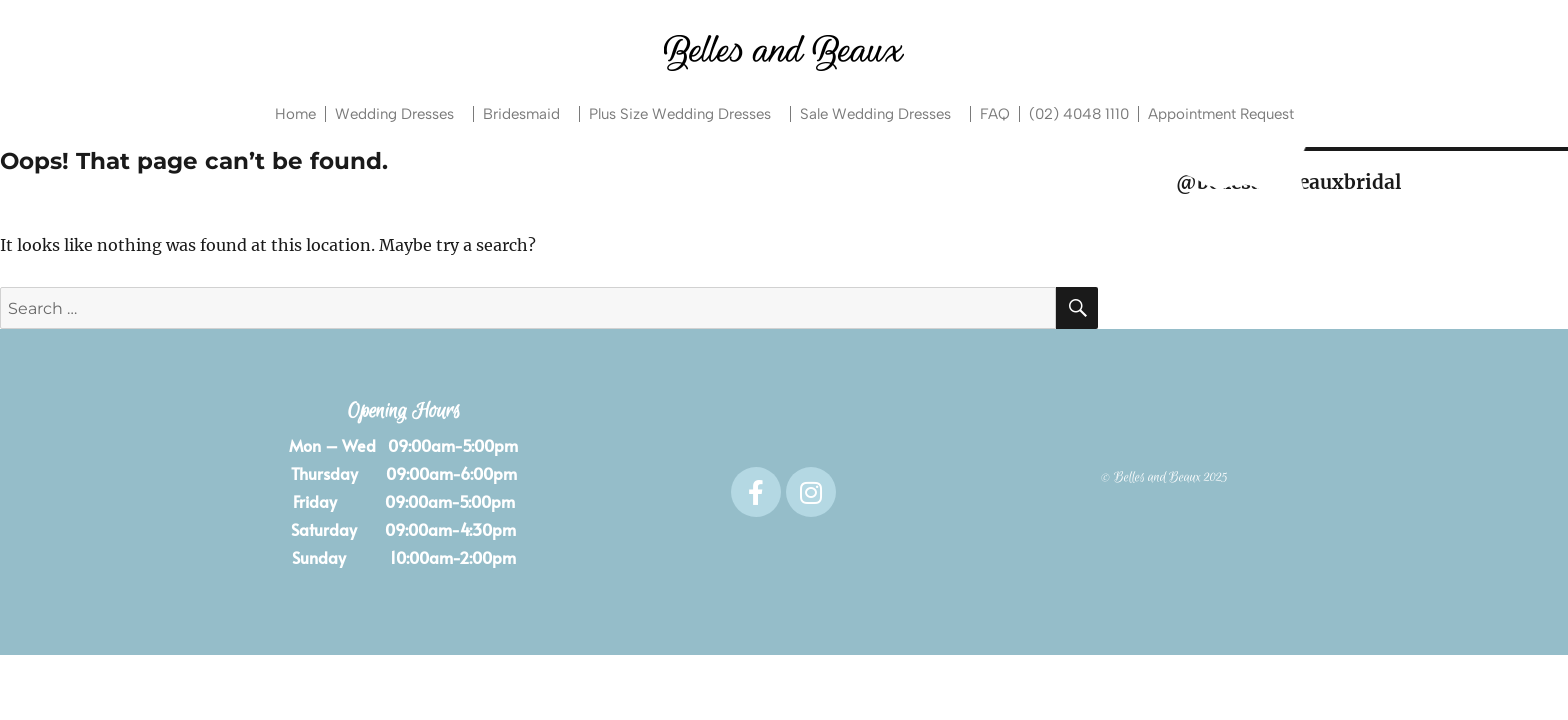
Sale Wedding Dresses (880, 114)
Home (295, 114)
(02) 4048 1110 (1079, 114)
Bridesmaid (526, 114)
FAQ (995, 114)
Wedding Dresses (399, 114)
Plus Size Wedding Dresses (685, 114)
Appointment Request (1221, 114)
